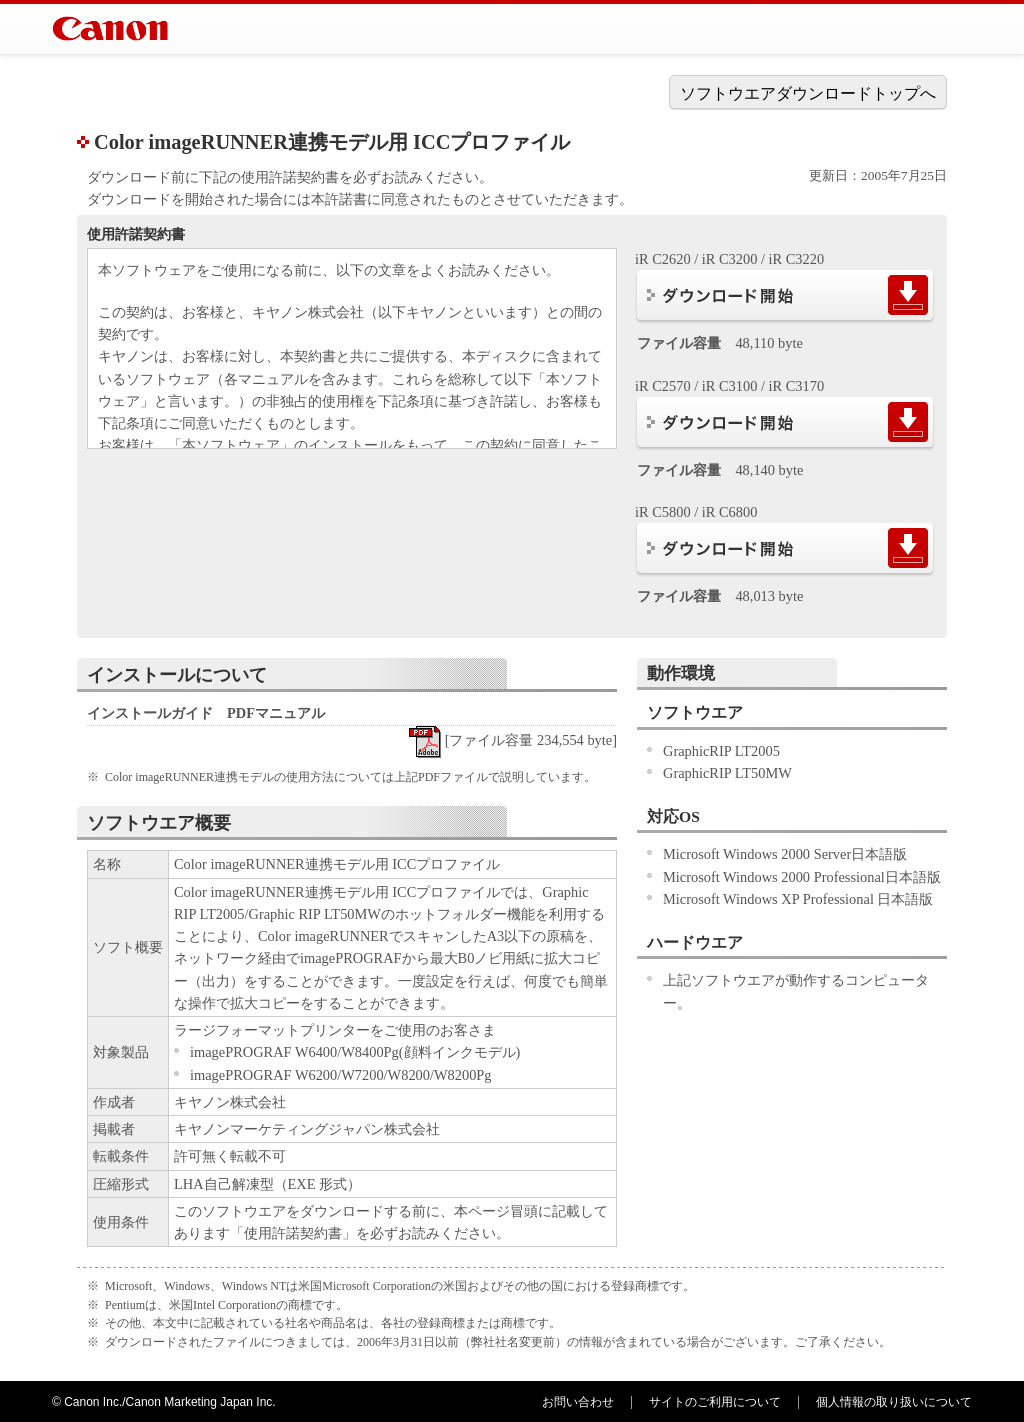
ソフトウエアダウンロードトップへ (808, 93)
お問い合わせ (578, 1402)
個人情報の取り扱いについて (894, 1402)
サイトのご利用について (715, 1402)
